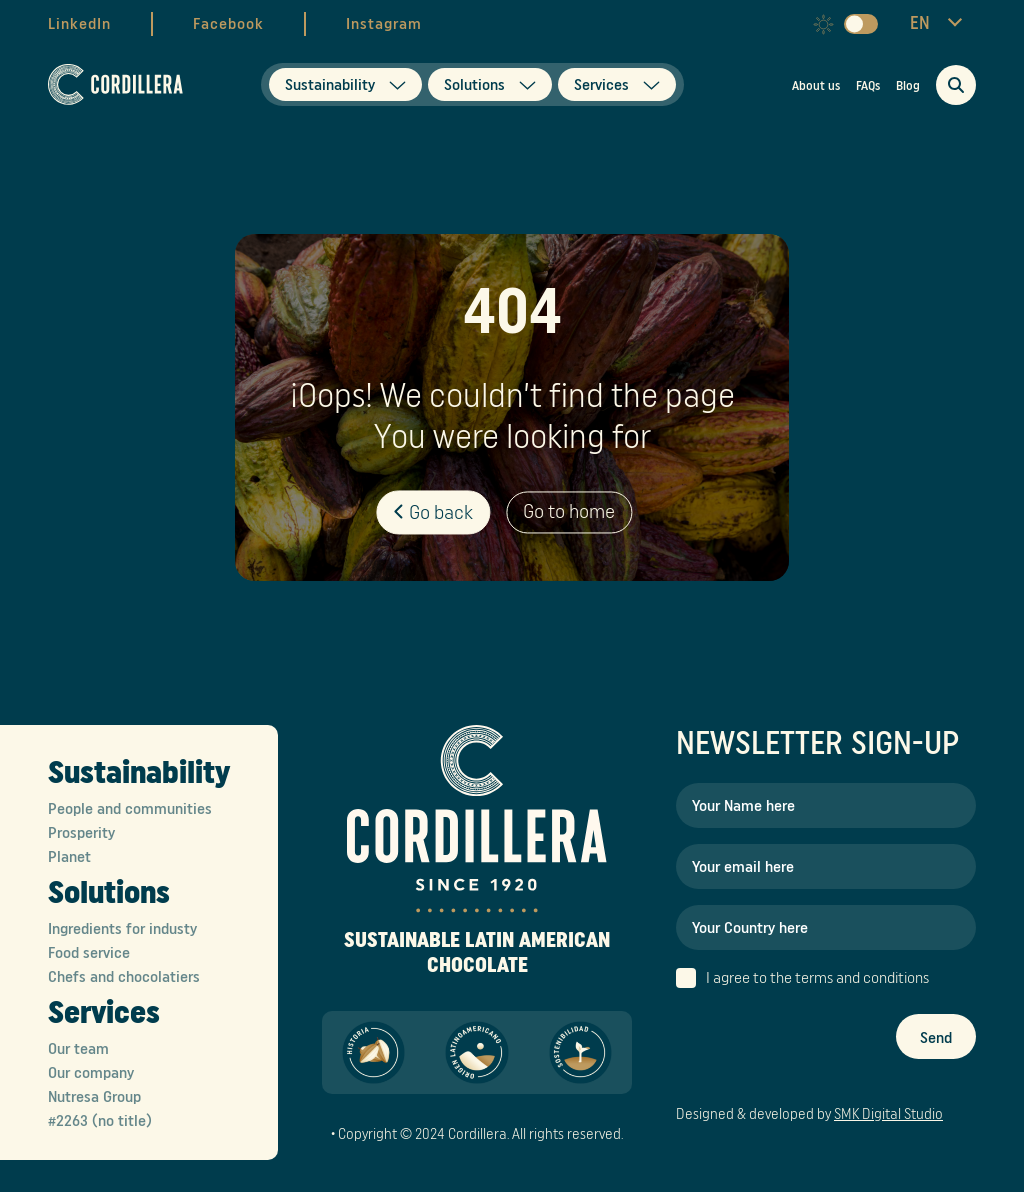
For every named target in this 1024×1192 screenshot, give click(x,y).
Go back (433, 513)
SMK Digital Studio (888, 1114)
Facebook (228, 24)
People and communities (130, 809)
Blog (908, 85)
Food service (89, 953)
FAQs (868, 85)
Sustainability (139, 773)
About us (816, 85)
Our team (78, 1049)
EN (920, 23)
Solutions (109, 893)
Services (104, 1013)
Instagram (384, 24)
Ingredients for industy (122, 929)
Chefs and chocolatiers (124, 977)
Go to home (569, 513)
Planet (69, 857)
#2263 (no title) (100, 1121)
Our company (91, 1073)
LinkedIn (79, 24)
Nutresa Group (94, 1097)
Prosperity (81, 833)
